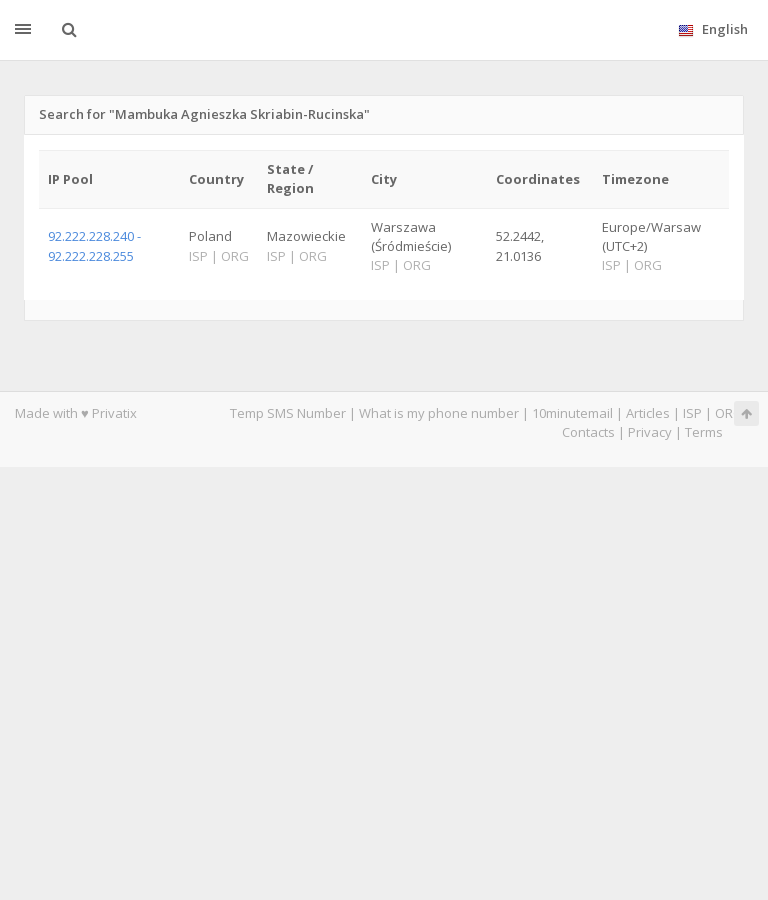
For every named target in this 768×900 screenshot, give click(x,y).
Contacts (588, 432)
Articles (648, 413)
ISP (692, 413)
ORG (729, 413)
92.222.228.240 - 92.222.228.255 (94, 245)
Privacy (650, 432)
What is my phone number (439, 413)
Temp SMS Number (288, 413)
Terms (704, 432)
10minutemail (572, 413)
